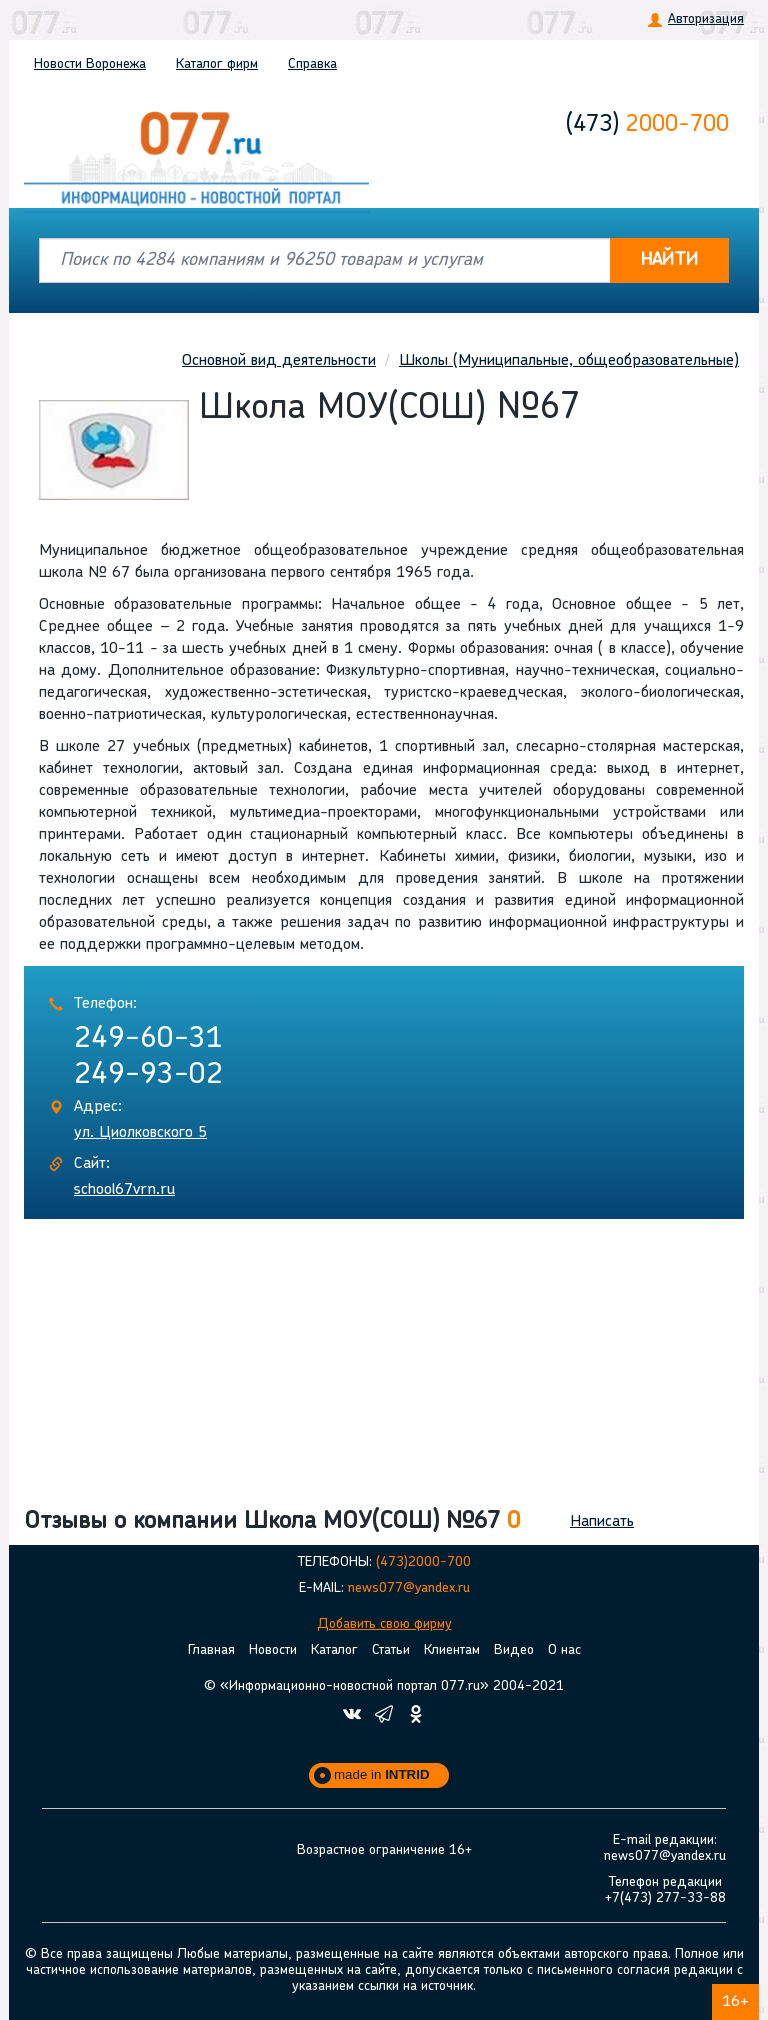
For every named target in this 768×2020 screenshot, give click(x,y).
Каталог (217, 64)
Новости (90, 64)
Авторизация (706, 19)
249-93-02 (148, 1075)
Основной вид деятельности (279, 361)
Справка (312, 64)
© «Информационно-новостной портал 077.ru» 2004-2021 (384, 1686)
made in (382, 1774)
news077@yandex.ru (409, 1588)
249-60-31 (148, 1039)
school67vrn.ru (124, 1190)
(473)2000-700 (423, 1562)
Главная (211, 1650)
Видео (514, 1650)
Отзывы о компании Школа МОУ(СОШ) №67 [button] (272, 1522)
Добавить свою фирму (384, 1624)
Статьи (391, 1650)
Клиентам (452, 1650)
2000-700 (647, 125)
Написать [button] (602, 1522)
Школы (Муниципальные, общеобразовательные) (569, 361)
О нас (564, 1650)
